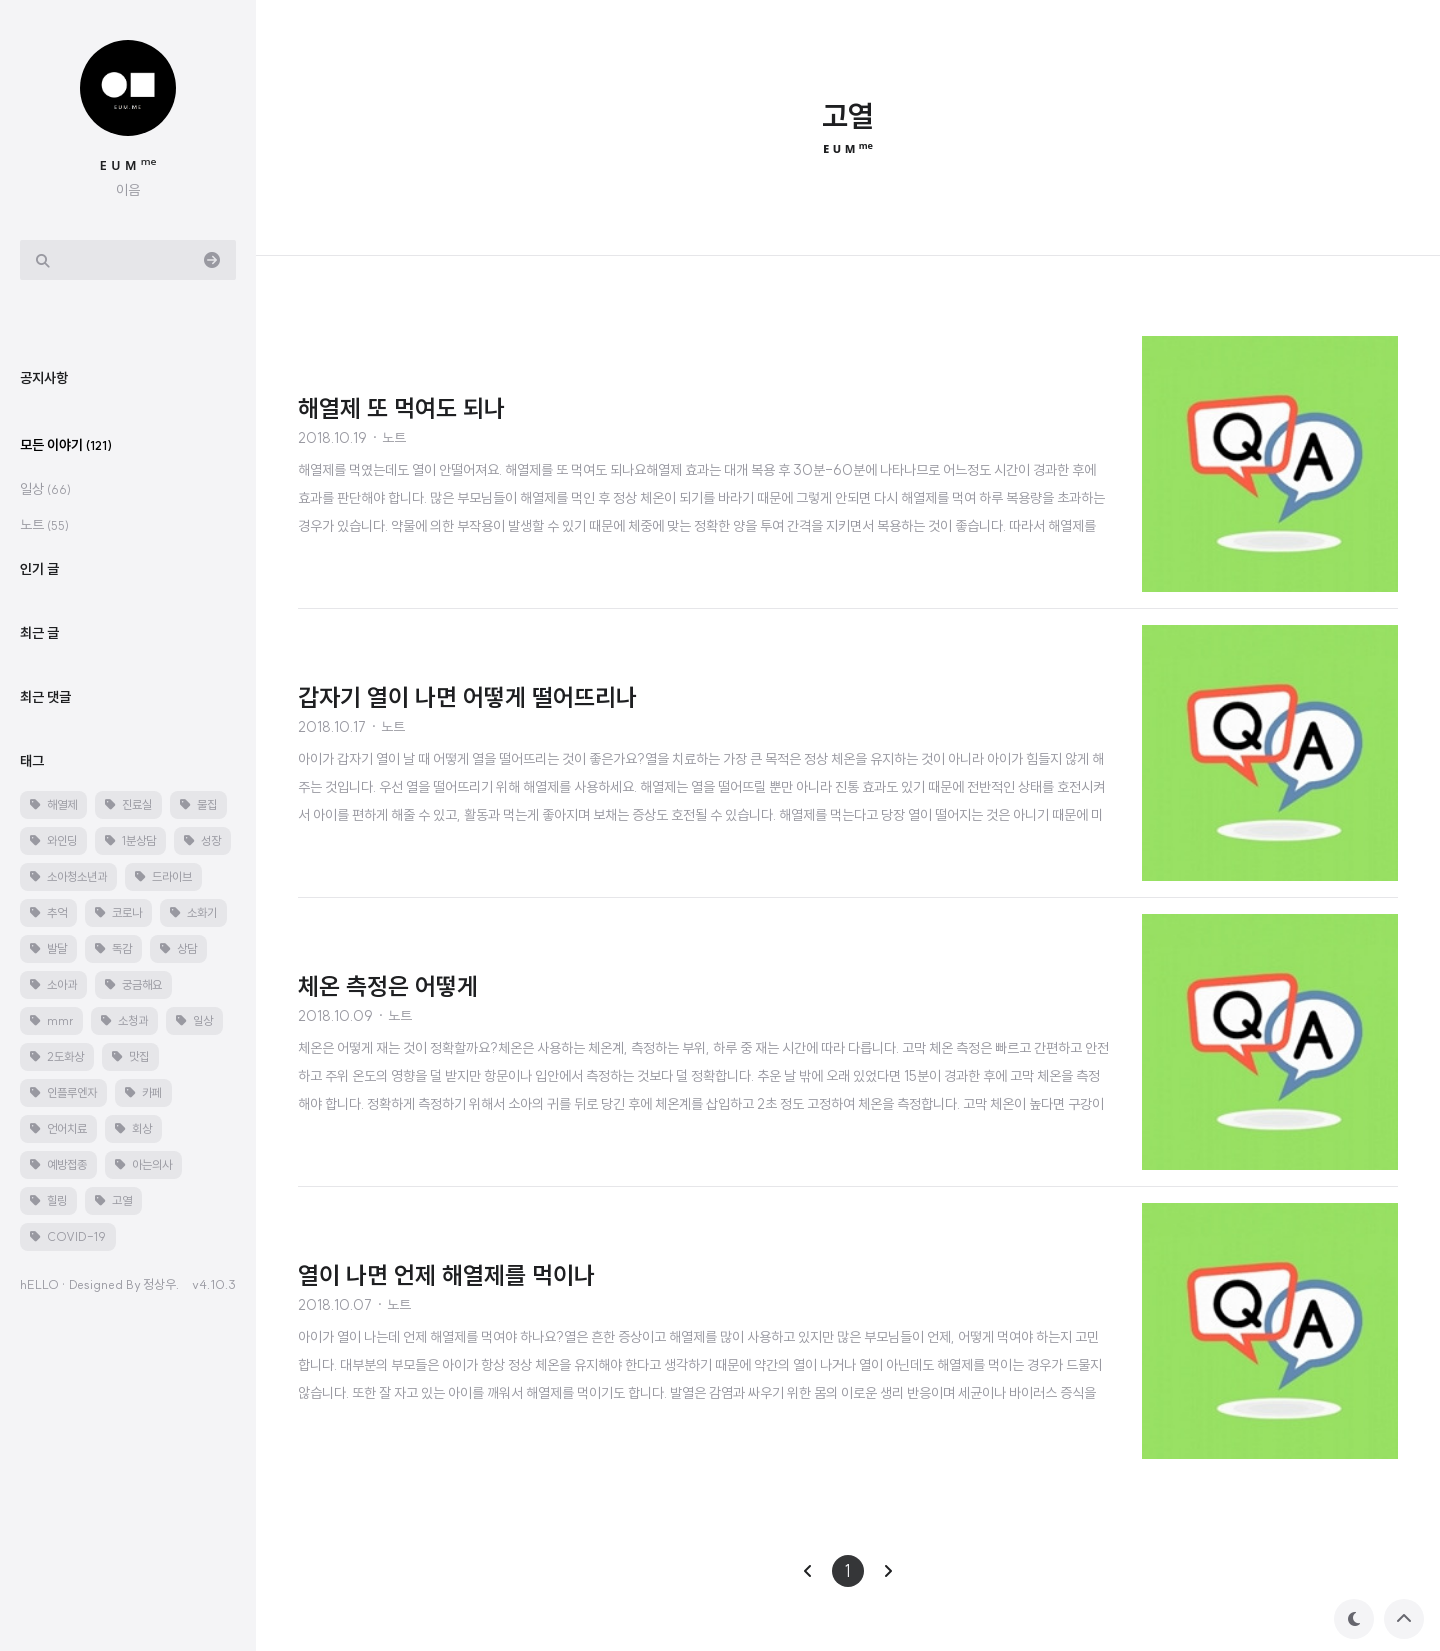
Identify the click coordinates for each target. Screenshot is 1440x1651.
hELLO (39, 1617)
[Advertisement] (144, 624)
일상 (45, 822)
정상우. (161, 1617)
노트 (44, 858)
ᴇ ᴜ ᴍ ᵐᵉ (128, 164)
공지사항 (44, 711)
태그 (32, 1094)
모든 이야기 (66, 778)
